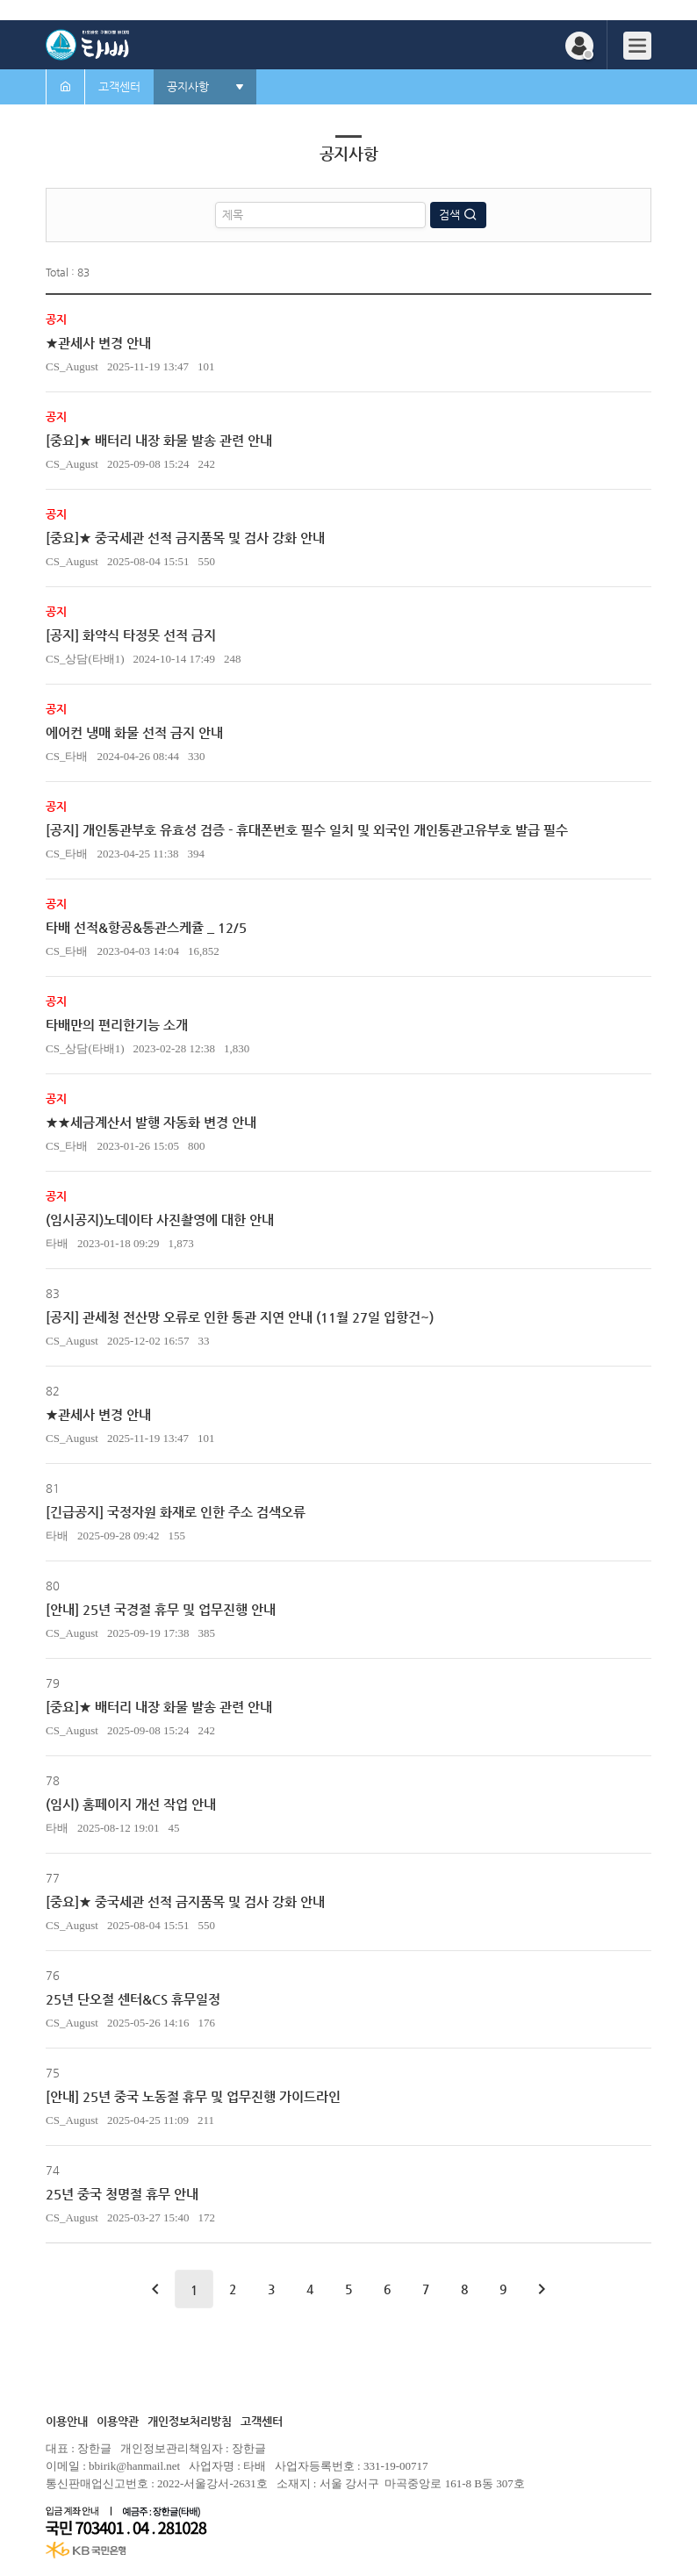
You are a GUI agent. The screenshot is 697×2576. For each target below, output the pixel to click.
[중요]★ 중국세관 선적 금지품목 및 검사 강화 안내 (185, 537)
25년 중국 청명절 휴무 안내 (122, 2193)
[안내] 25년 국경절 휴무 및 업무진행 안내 (161, 1609)
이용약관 (118, 2421)
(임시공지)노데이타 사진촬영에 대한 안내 (160, 1219)
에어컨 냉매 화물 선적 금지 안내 (134, 732)
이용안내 (67, 2421)
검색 (451, 214)
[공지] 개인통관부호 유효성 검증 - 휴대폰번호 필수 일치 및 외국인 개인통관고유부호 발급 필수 (307, 829)
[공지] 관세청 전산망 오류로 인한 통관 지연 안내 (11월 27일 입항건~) (240, 1317)
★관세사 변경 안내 (98, 342)
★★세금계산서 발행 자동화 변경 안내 (151, 1122)
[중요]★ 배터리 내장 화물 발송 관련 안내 (159, 440)
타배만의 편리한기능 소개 (117, 1024)
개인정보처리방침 (189, 2421)
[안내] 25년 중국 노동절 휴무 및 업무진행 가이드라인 (193, 2096)
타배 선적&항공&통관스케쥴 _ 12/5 (146, 927)
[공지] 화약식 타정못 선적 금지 (131, 635)
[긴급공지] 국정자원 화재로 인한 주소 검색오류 (175, 1511)
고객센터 (262, 2421)
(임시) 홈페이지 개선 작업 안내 (131, 1804)
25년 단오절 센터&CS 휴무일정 (133, 1998)
